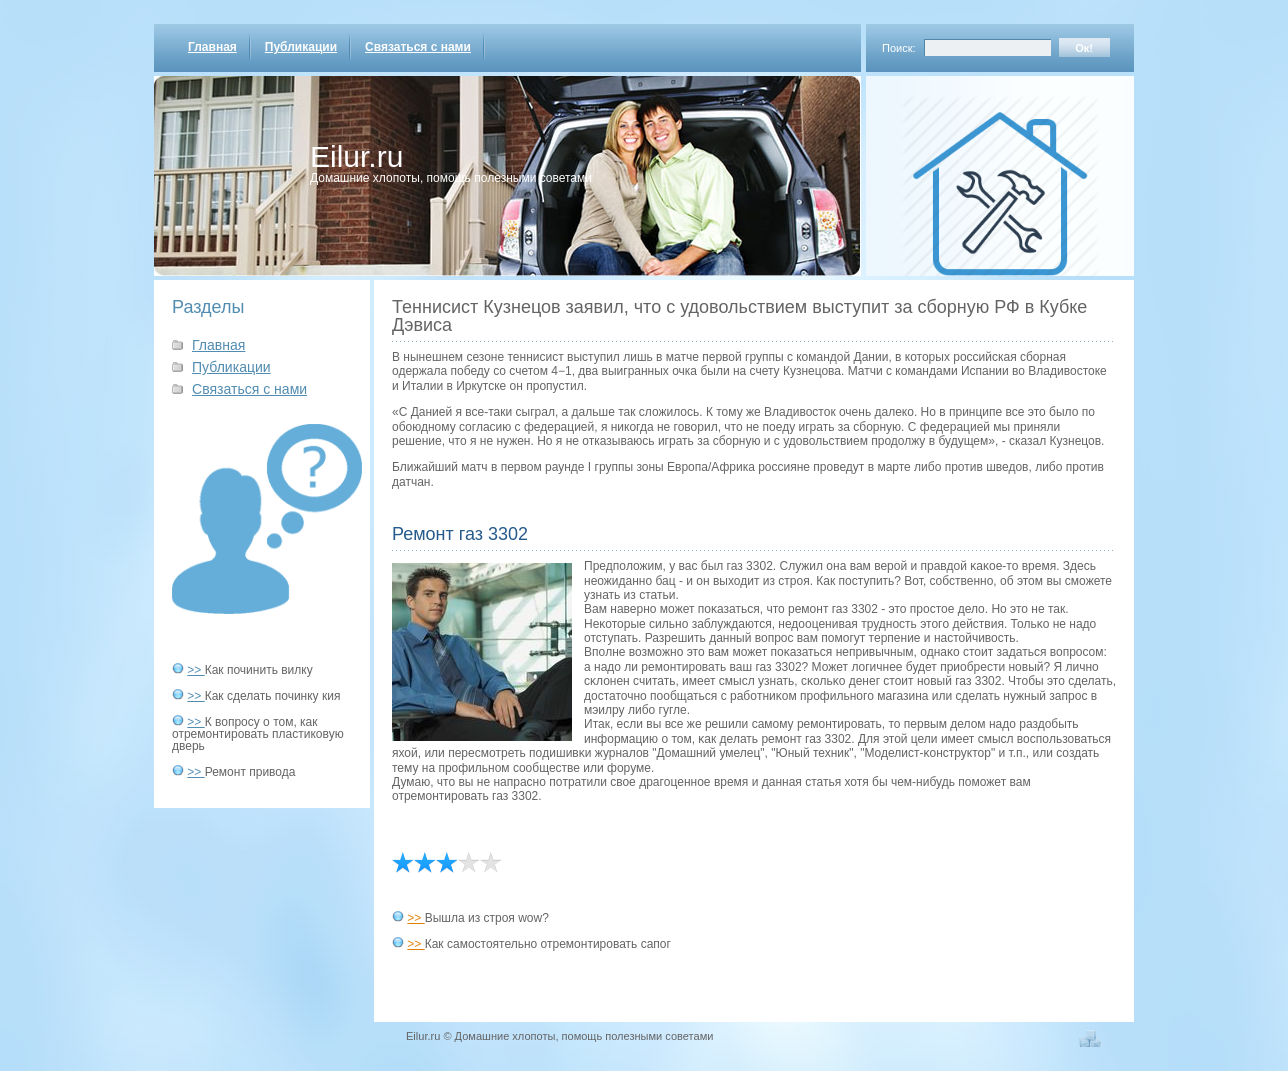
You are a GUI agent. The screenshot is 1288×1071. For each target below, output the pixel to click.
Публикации (301, 47)
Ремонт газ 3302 (460, 534)
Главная (212, 47)
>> (195, 670)
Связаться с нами (418, 47)
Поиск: (899, 48)
